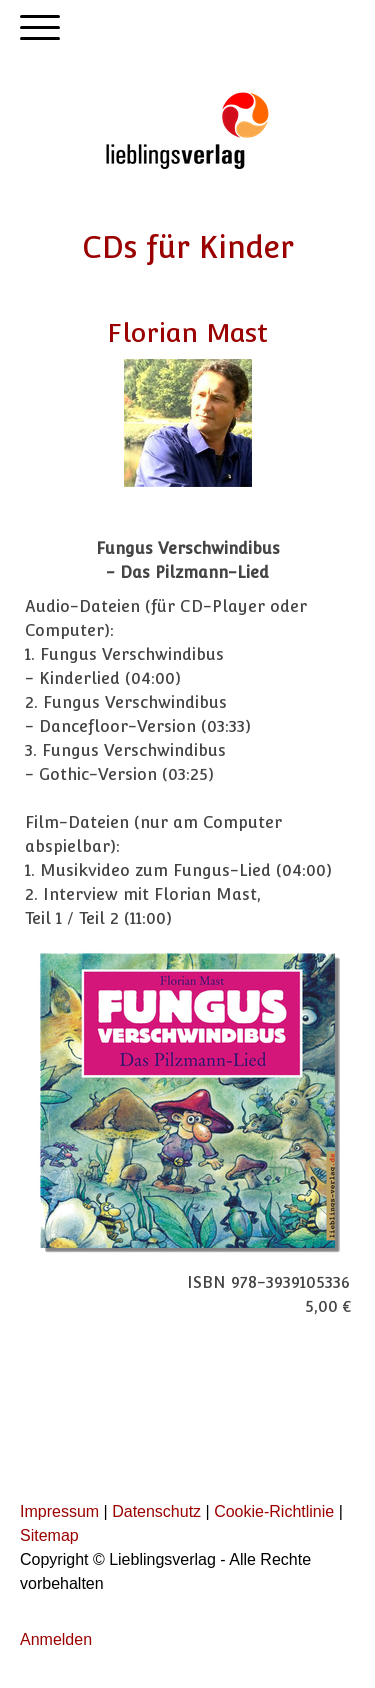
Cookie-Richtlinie (274, 1511)
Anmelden (56, 1639)
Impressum (59, 1511)
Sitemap (49, 1535)
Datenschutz (156, 1511)
